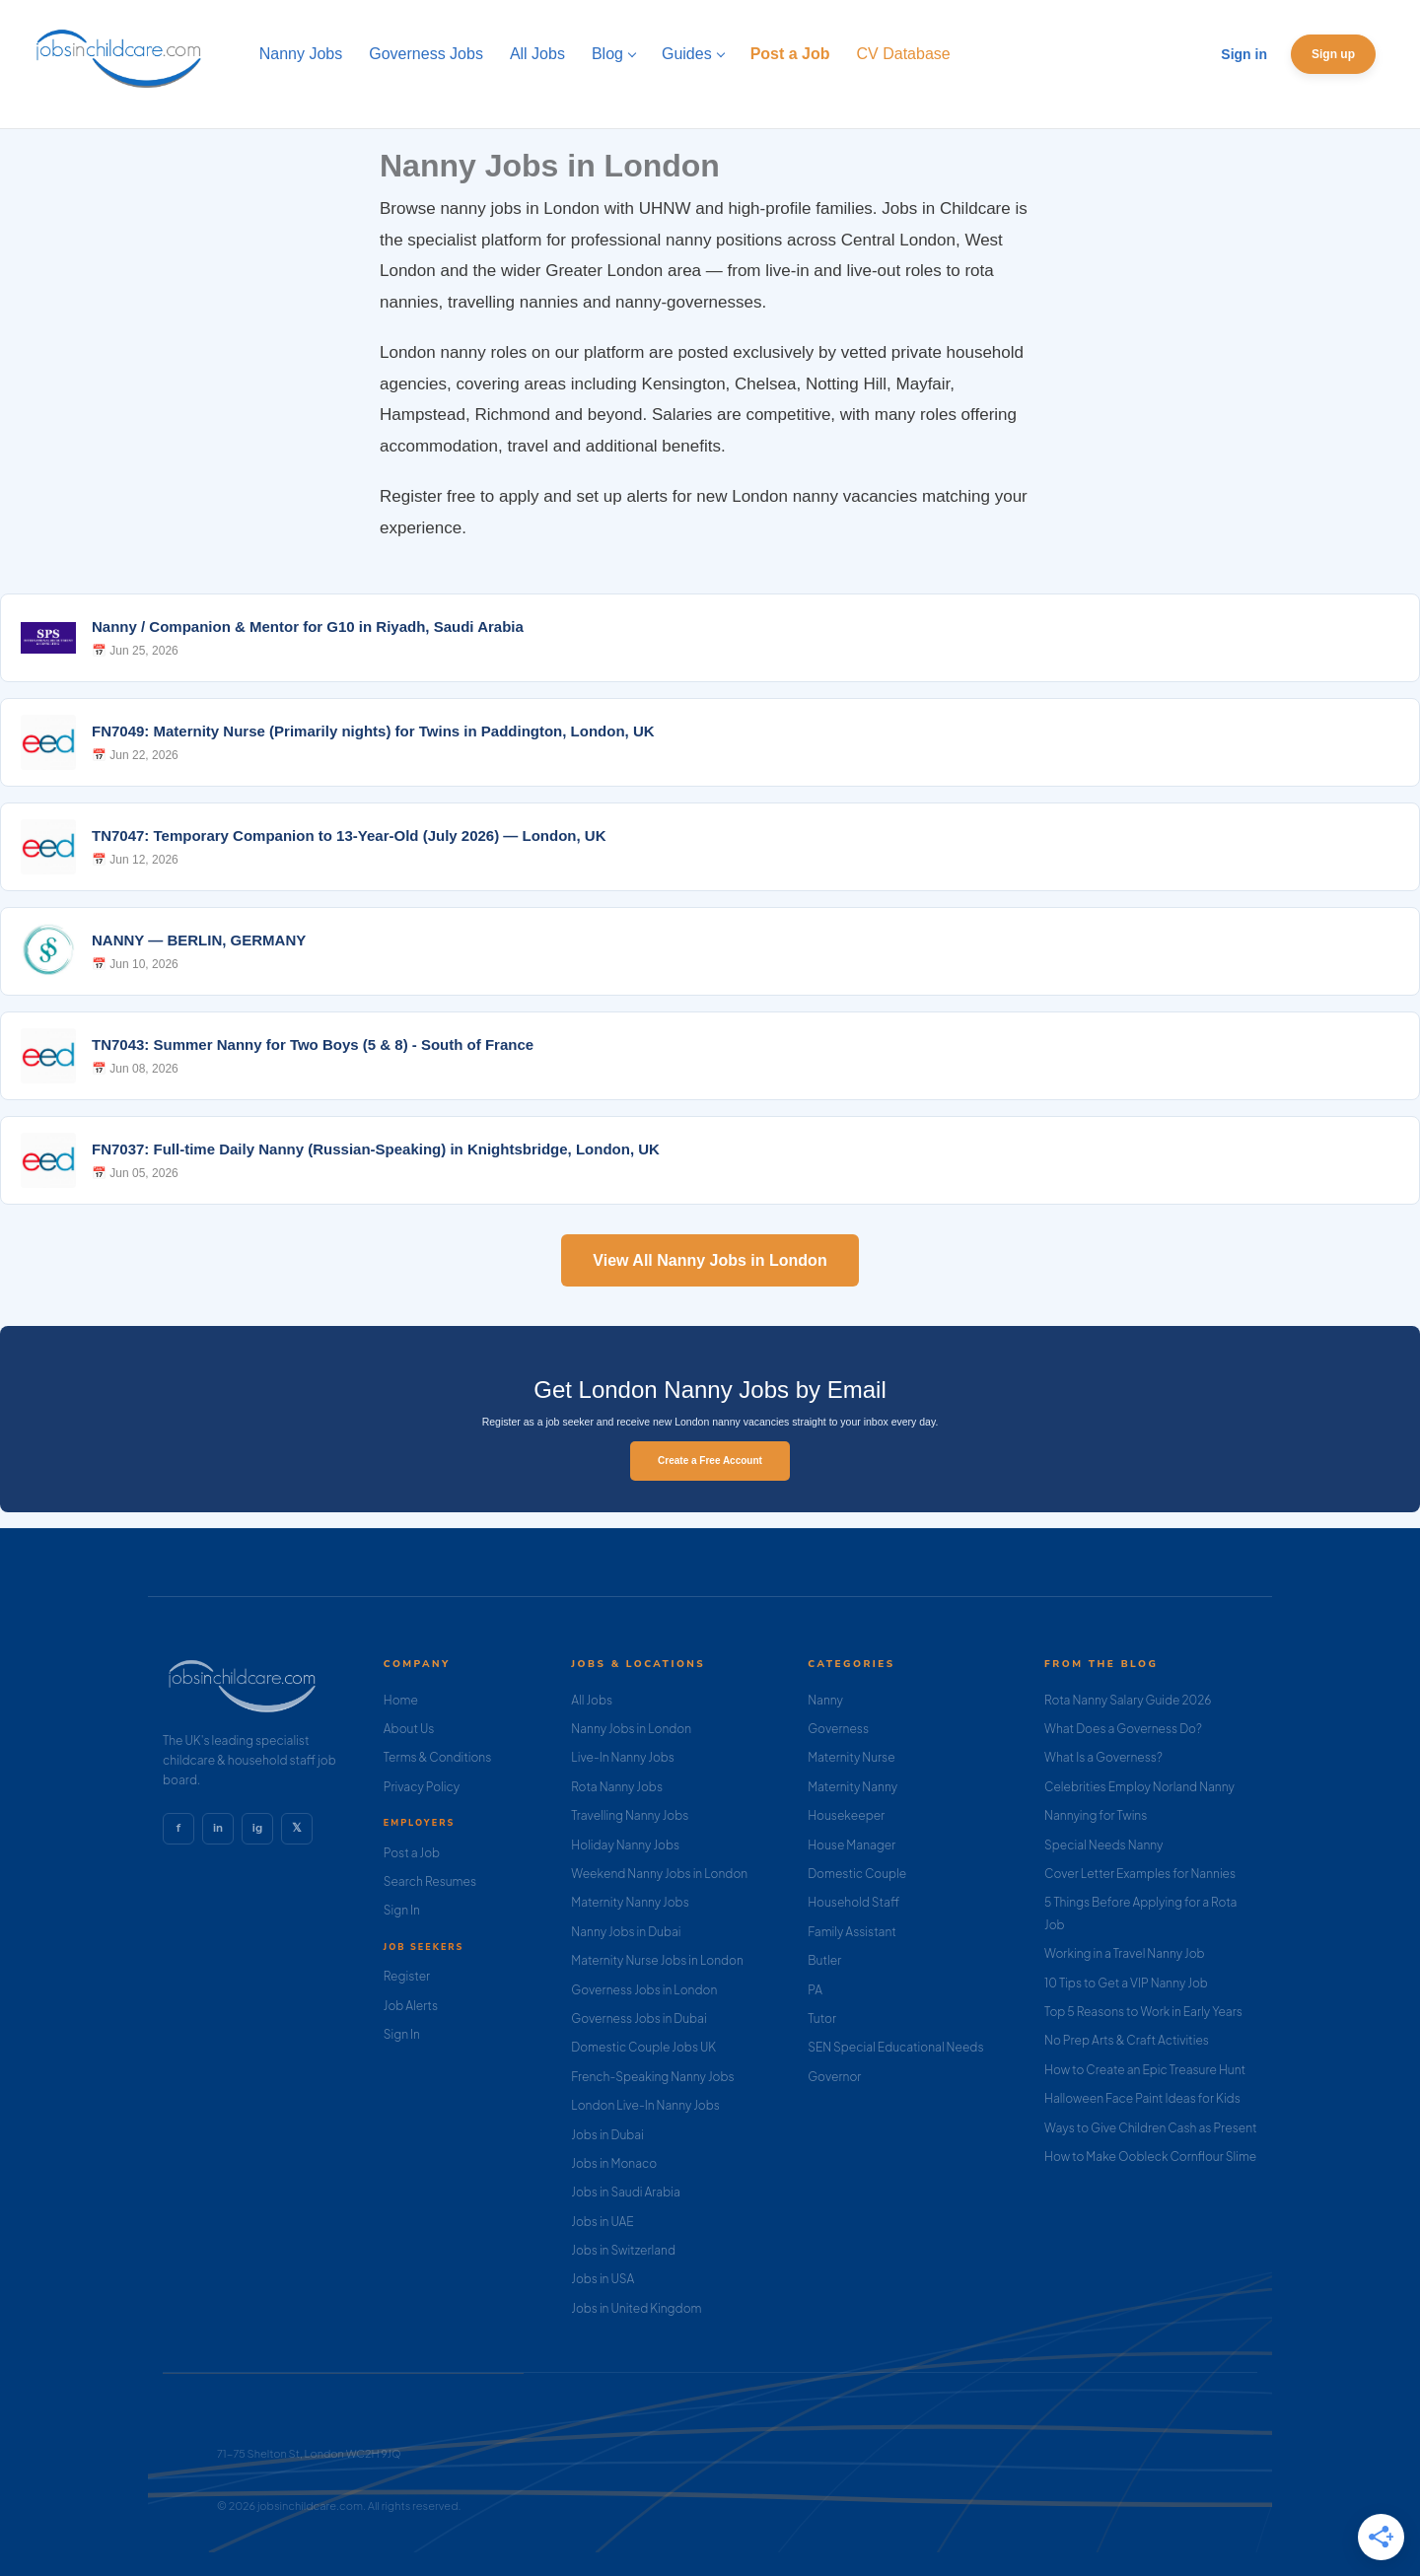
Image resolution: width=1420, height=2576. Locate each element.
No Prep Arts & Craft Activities (1126, 2040)
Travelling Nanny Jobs (629, 1815)
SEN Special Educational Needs (895, 2047)
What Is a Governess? (1103, 1757)
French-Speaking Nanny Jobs (652, 2076)
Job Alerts (411, 2005)
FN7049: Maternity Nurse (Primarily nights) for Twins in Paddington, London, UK (373, 731)
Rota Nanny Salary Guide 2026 (1127, 1700)
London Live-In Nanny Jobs (645, 2105)
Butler (824, 1960)
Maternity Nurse (851, 1757)
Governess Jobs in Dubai (638, 2018)
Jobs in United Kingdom (636, 2308)
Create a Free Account (710, 1460)
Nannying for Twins (1095, 1815)
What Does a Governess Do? (1123, 1728)
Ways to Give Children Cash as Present (1150, 2128)
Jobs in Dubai (607, 2134)
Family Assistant (852, 1931)
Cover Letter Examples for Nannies (1140, 1873)
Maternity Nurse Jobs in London (657, 1960)
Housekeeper (846, 1815)
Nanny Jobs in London (631, 1728)
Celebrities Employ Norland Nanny (1139, 1786)
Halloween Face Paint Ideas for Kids (1142, 2098)
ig (257, 1828)
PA (815, 1990)
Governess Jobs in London (644, 1990)
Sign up (1333, 54)
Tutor (822, 2018)
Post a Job (412, 1852)
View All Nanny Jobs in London (709, 1260)
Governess (838, 1728)
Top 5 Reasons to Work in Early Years (1143, 2011)
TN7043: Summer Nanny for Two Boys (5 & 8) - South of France (312, 1044)
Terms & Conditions (438, 1757)
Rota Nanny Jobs (617, 1786)
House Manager (851, 1845)
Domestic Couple (857, 1873)
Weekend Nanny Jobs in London (659, 1873)
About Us (409, 1728)
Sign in (1244, 54)
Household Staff (853, 1902)
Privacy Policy (422, 1786)
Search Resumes (430, 1881)
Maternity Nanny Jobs (629, 1902)
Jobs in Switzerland (623, 2250)
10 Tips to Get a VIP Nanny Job (1126, 1983)
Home (401, 1700)
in (218, 1828)
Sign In (402, 1910)
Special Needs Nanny (1103, 1845)
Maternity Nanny (852, 1786)
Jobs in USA (602, 2278)
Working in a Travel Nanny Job (1124, 1953)
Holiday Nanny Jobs (625, 1845)
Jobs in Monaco (614, 2163)
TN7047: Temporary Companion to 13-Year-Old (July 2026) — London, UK (348, 835)
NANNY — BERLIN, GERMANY (199, 940)
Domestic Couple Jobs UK (643, 2047)
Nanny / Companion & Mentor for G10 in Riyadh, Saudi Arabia (308, 626)
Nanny (825, 1700)
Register (407, 1976)
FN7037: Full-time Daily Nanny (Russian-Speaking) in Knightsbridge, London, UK (376, 1149)
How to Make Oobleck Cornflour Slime (1150, 2156)
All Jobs (591, 1700)
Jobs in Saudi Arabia (625, 2192)
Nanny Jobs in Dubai (625, 1931)
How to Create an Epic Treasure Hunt (1144, 2069)
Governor (834, 2076)
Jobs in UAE (602, 2221)
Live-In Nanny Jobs (622, 1757)
